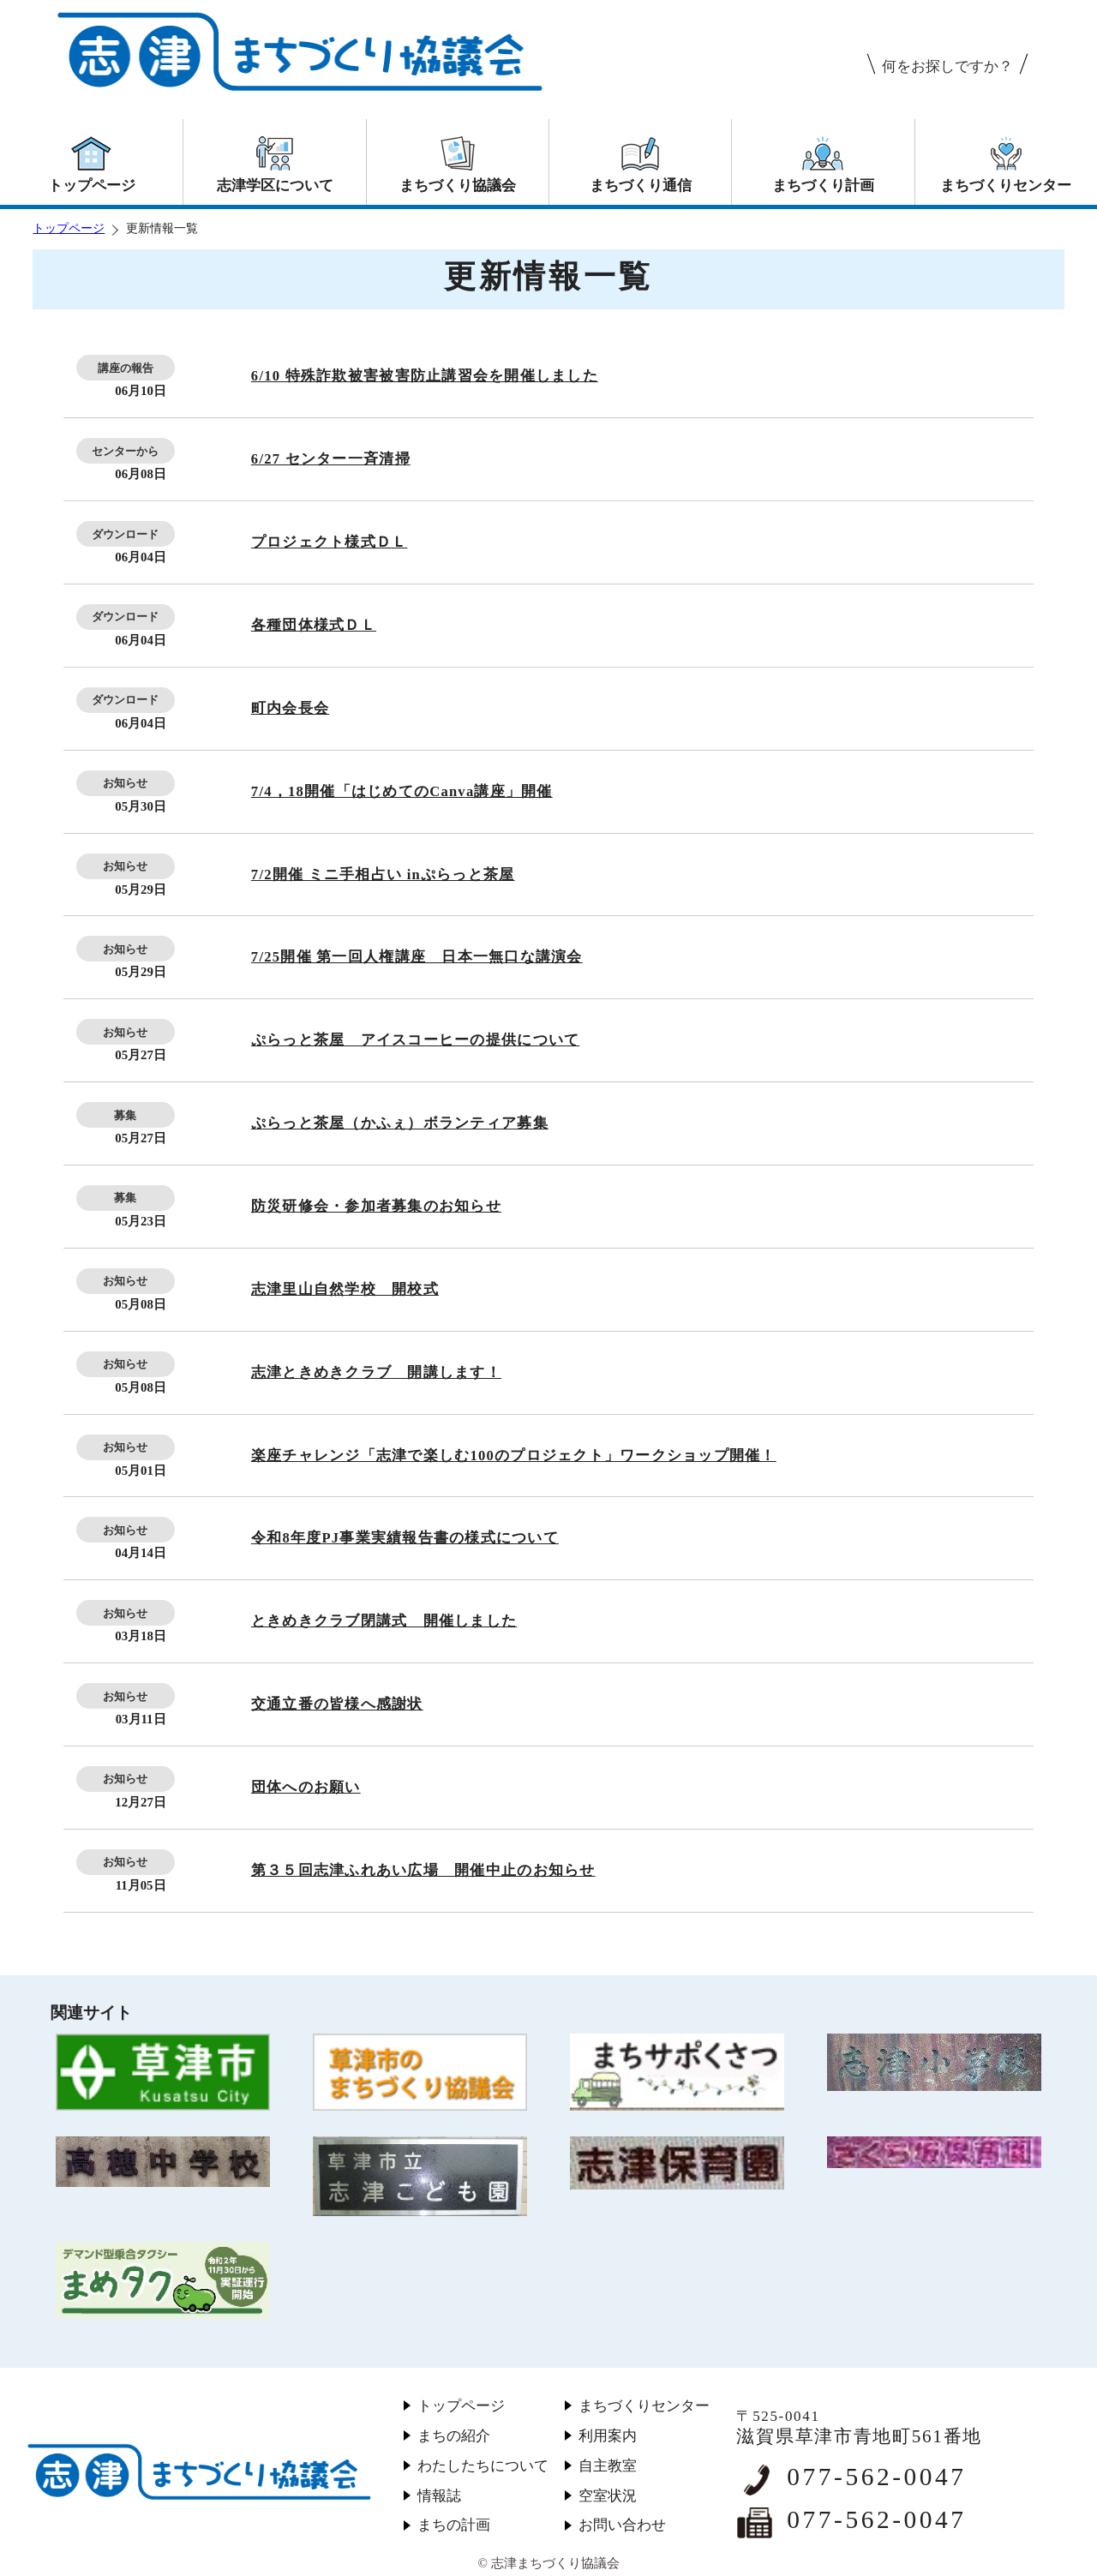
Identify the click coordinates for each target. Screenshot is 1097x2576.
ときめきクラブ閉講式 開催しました (384, 1621)
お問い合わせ (622, 2525)
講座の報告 (125, 368)
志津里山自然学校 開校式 (345, 1289)
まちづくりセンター (644, 2406)
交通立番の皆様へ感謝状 (337, 1704)
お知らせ (125, 782)
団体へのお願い (306, 1787)
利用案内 (607, 2436)
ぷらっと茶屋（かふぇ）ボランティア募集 (399, 1123)
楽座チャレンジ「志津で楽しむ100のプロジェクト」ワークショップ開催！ (513, 1455)
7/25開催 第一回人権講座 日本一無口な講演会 (417, 957)
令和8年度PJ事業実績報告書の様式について (405, 1538)
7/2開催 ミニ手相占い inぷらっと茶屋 (383, 874)
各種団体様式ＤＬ (313, 625)
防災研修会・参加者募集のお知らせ (376, 1206)
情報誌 (439, 2496)
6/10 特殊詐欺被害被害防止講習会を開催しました (424, 376)
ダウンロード (125, 534)
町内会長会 (290, 708)
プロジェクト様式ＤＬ (329, 542)
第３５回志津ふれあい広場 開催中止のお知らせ (423, 1870)
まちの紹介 (453, 2436)
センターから (125, 451)
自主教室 (607, 2466)
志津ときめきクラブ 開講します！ (376, 1372)
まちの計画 (453, 2525)
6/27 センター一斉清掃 (331, 459)
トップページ (69, 228)
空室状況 (607, 2496)
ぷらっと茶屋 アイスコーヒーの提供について (415, 1040)
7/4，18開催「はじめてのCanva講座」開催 (402, 791)
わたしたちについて (482, 2466)
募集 (125, 1115)
